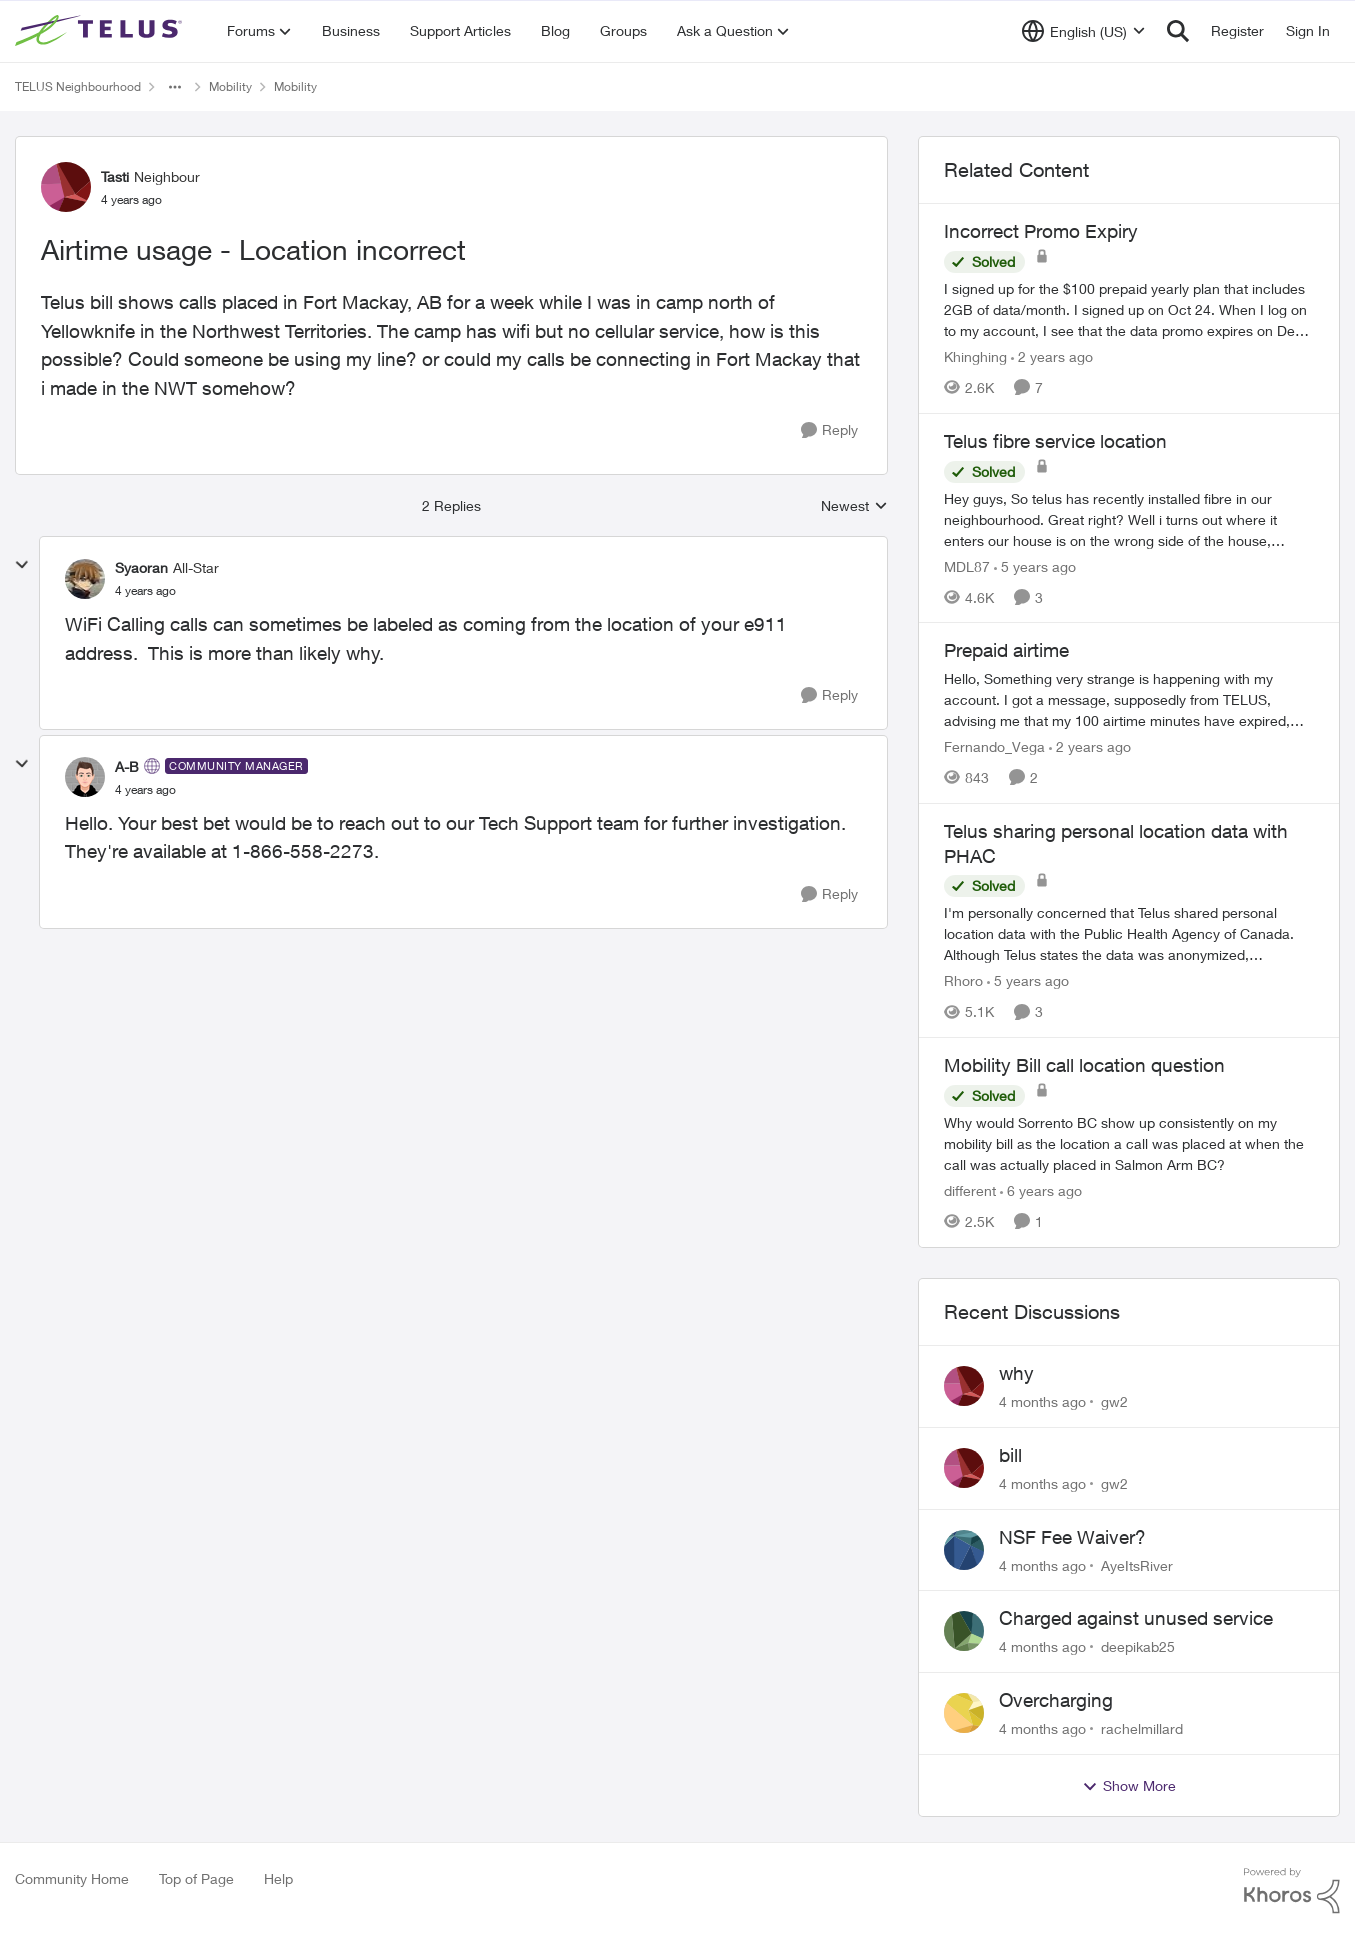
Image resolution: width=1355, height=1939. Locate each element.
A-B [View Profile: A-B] (127, 766)
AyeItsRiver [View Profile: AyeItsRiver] (1137, 1564)
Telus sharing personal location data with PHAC (1116, 843)
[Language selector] (1083, 31)
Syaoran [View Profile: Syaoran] (141, 567)
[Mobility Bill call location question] (1129, 1143)
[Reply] (829, 430)
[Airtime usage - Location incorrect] (145, 591)
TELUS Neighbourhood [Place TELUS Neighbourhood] (78, 86)
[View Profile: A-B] (85, 777)
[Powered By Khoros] (1292, 1891)
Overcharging (1056, 1700)
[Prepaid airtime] (1129, 699)
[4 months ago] (1042, 1401)
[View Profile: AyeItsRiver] (964, 1550)
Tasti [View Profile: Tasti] (115, 176)
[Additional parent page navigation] (175, 87)
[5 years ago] (1035, 565)
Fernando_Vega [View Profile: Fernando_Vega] (994, 746)
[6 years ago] (1041, 1190)
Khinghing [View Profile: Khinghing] (975, 356)
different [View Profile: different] (970, 1190)
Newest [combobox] (854, 506)
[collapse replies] (22, 565)
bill (1010, 1455)
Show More (1129, 1786)
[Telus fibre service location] (1129, 518)
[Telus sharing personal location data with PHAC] (1129, 933)
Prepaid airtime (1006, 650)
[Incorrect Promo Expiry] (1129, 309)
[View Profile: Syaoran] (85, 579)
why (1016, 1373)
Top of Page (196, 1878)
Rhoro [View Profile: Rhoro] (963, 980)
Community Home (72, 1878)
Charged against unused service (1136, 1618)
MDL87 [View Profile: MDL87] (967, 565)
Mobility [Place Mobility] (230, 86)
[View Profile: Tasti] (66, 187)
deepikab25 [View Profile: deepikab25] (1138, 1646)
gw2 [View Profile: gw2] (1114, 1401)
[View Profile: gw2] (964, 1386)
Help (278, 1878)
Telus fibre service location (1055, 441)
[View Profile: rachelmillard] (964, 1713)
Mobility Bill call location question (1084, 1065)
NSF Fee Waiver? (1072, 1537)
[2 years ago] (1052, 356)
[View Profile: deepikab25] (964, 1631)
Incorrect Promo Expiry (1041, 231)
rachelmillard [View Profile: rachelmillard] (1142, 1728)
